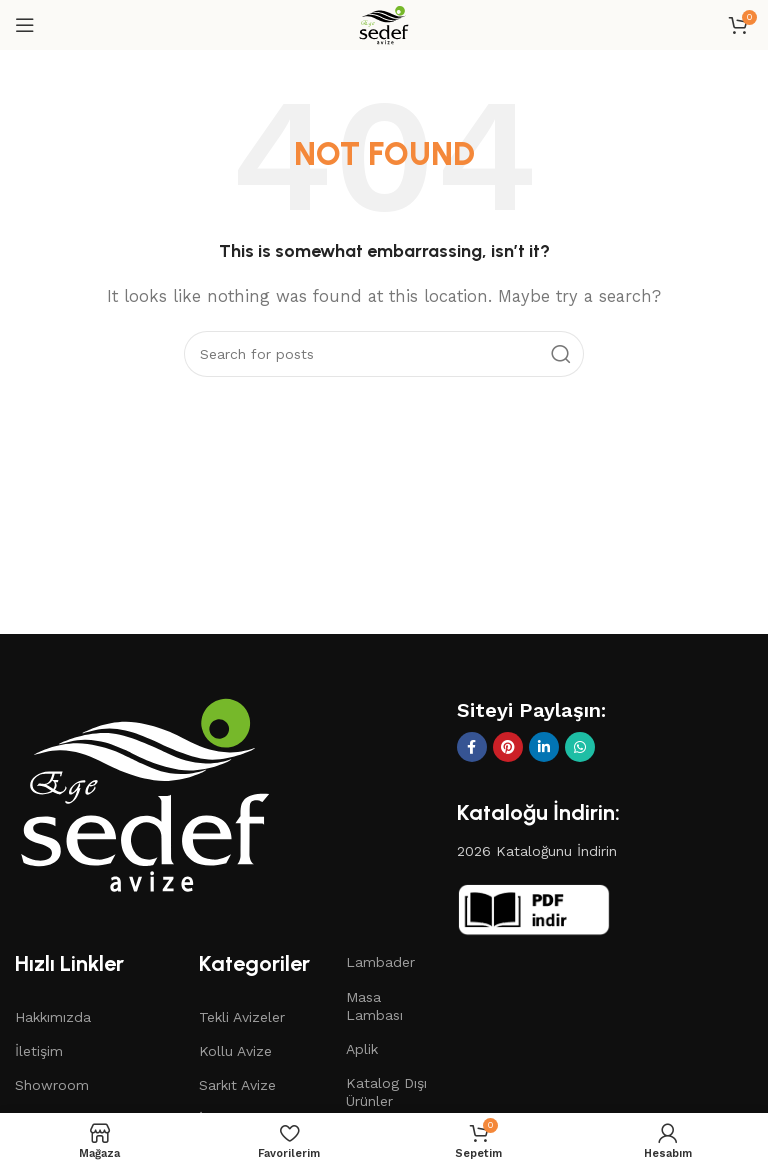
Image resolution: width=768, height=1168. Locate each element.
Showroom (52, 1085)
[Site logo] (384, 24)
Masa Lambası (374, 1006)
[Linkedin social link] (544, 747)
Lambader (380, 962)
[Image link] (145, 793)
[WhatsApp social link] (580, 747)
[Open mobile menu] (25, 25)
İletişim (39, 1051)
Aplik (362, 1049)
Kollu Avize (235, 1051)
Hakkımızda (53, 1017)
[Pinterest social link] (508, 747)
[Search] (384, 354)
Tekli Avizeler (242, 1017)
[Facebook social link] (472, 747)
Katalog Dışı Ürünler (386, 1092)
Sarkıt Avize (237, 1085)
